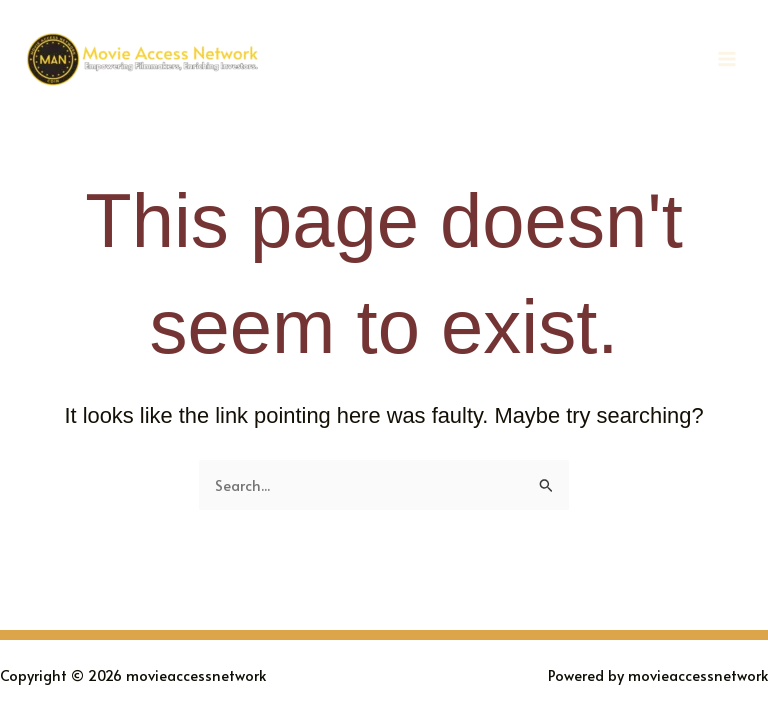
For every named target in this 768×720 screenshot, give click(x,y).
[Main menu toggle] (727, 59)
